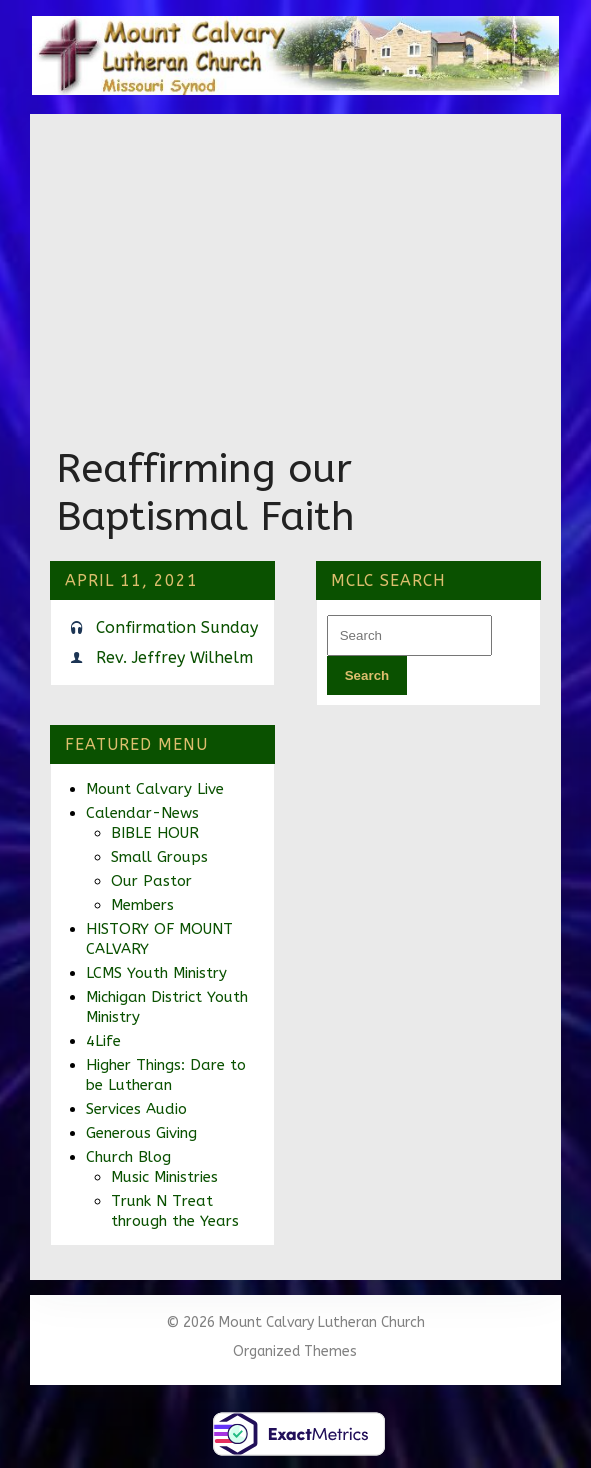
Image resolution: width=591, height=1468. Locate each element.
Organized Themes (295, 1351)
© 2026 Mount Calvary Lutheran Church (295, 1322)
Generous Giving (141, 1133)
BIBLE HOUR (155, 833)
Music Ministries (164, 1177)
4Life (103, 1041)
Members (142, 905)
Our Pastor (151, 881)
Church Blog (128, 1157)
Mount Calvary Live (155, 789)
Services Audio (136, 1109)
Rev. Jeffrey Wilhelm (174, 657)
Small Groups (159, 857)
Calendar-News (142, 813)
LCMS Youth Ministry (156, 973)
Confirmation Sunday (177, 627)
